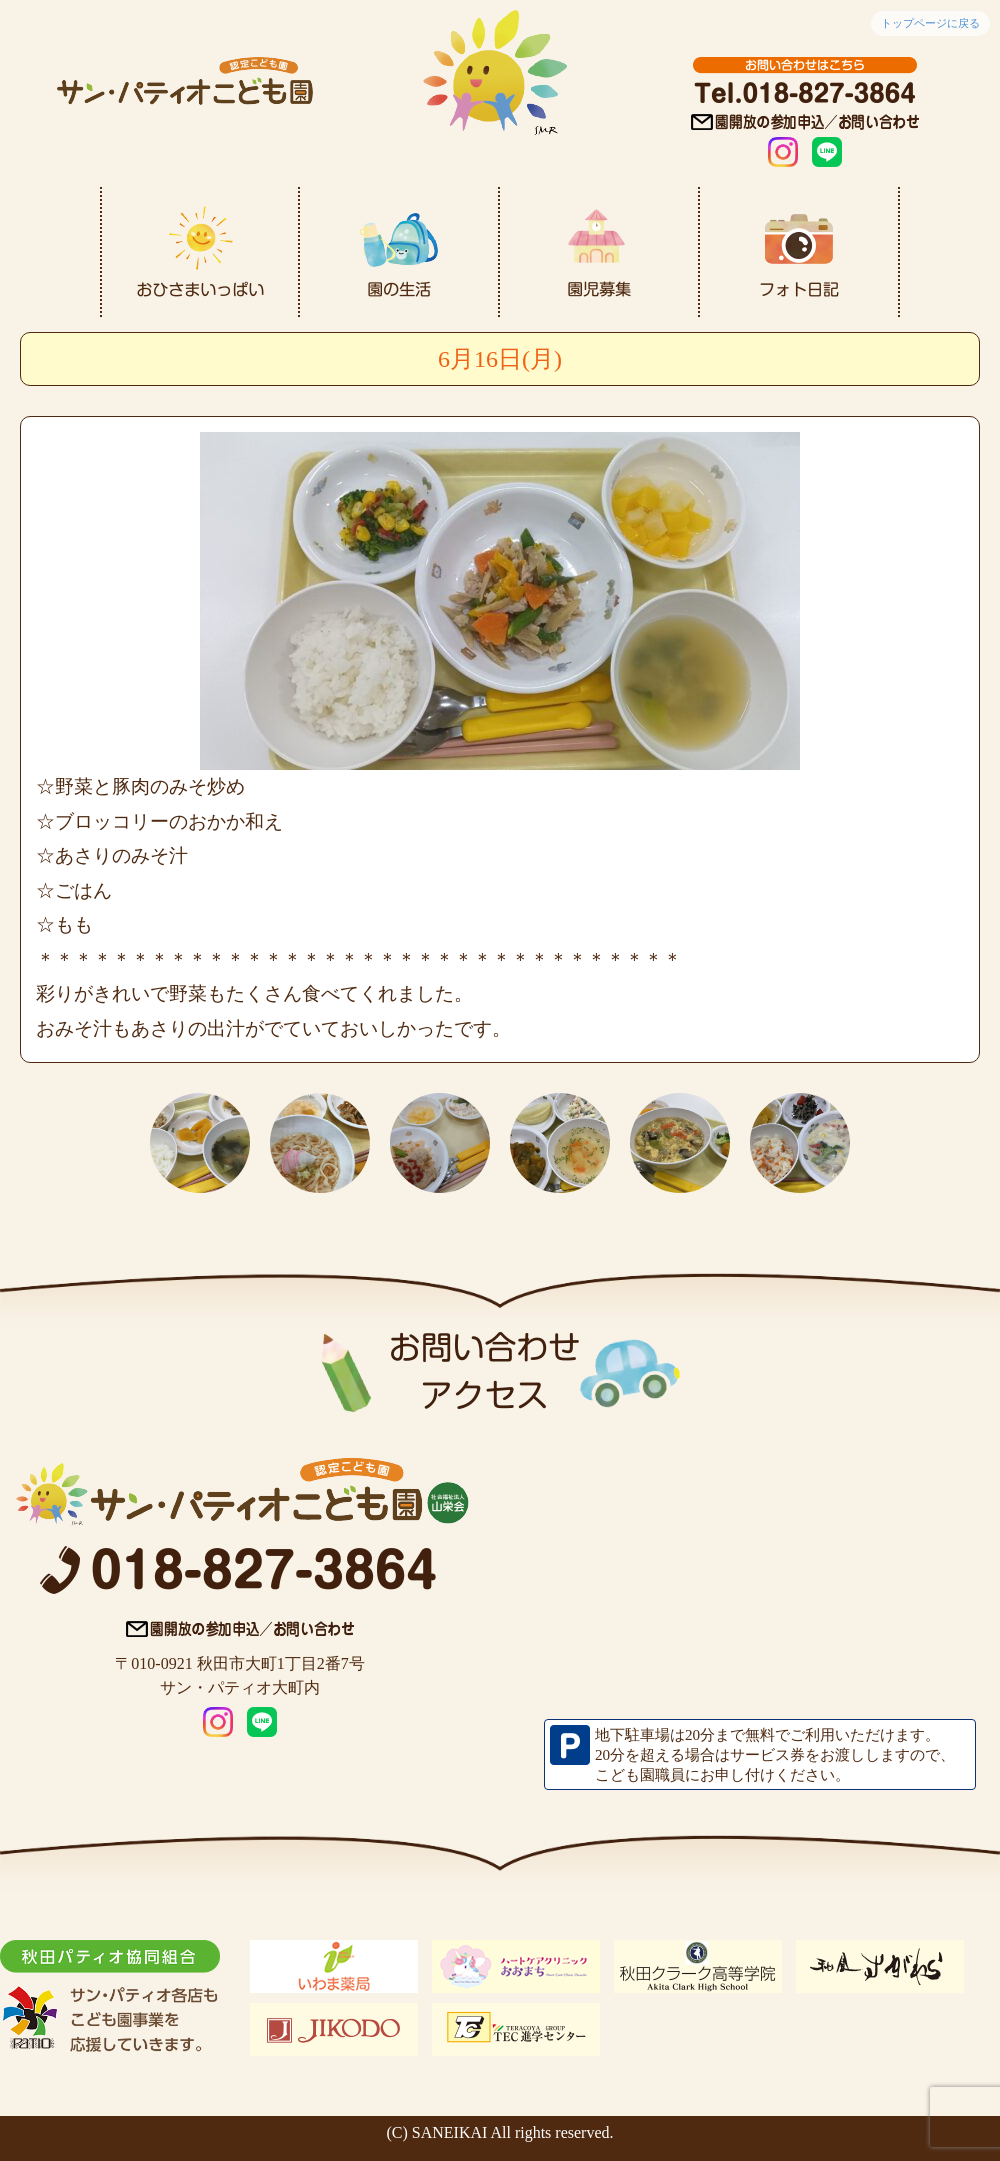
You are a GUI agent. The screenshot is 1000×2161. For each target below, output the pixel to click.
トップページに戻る (930, 23)
